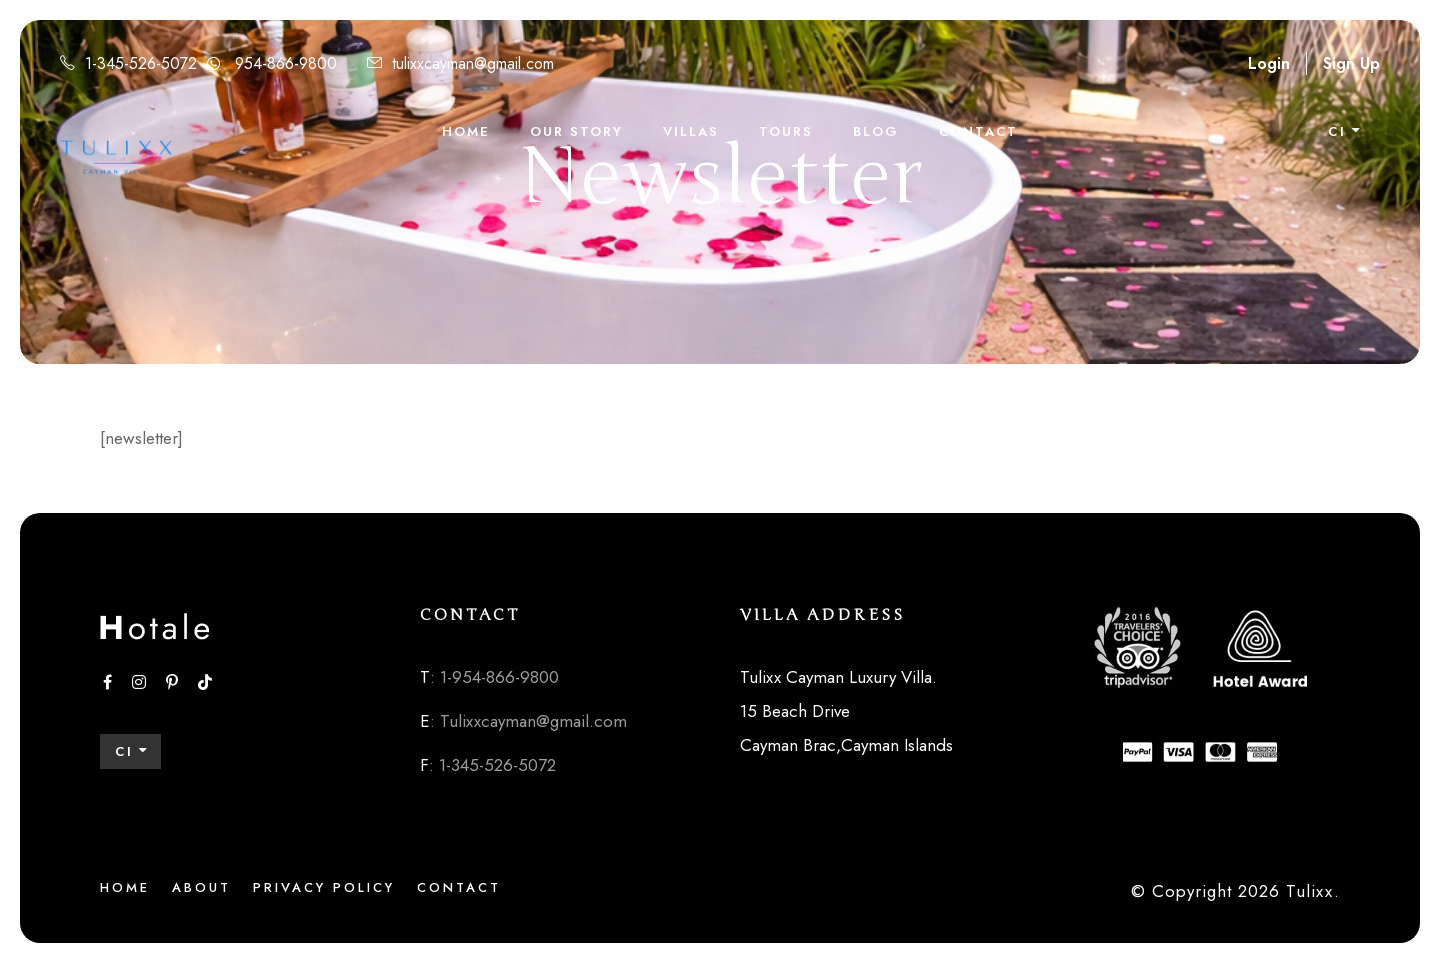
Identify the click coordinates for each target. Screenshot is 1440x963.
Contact (978, 131)
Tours (786, 131)
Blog (876, 131)
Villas (691, 131)
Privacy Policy (324, 887)
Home (466, 131)
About (201, 887)
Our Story (576, 131)
